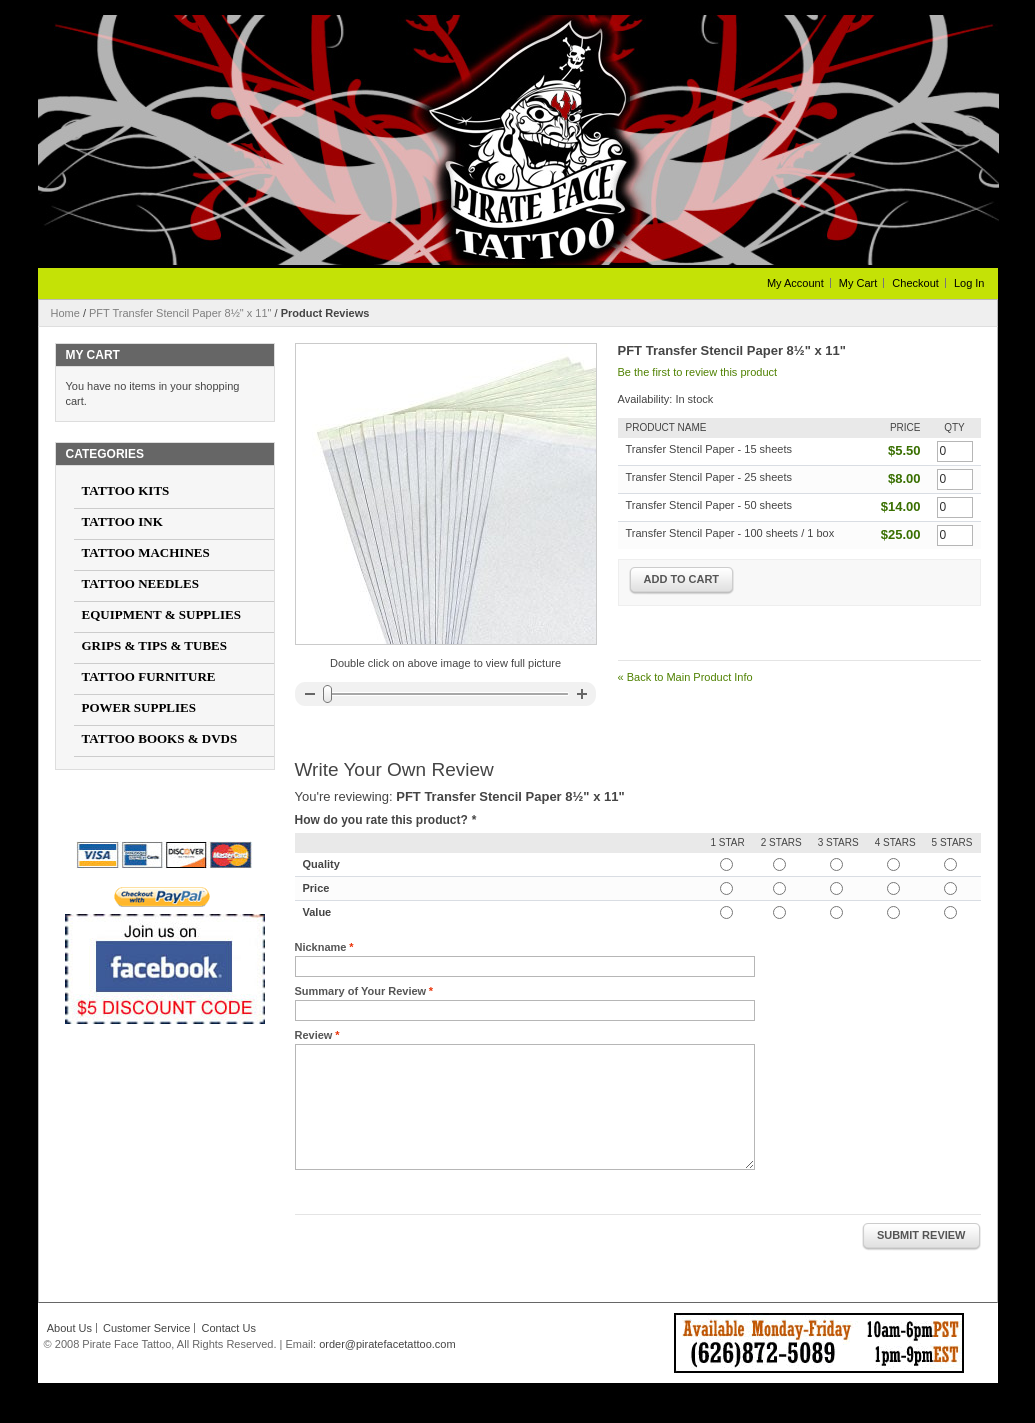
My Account (795, 283)
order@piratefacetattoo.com (387, 1344)
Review (314, 1035)
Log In (969, 283)
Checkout (915, 283)
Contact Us (228, 1328)
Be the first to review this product (698, 372)
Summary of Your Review (361, 991)
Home (65, 313)
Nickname (321, 947)
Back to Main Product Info (685, 677)
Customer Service (146, 1328)
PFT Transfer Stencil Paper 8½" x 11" (180, 313)
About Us (69, 1328)
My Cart (858, 283)
